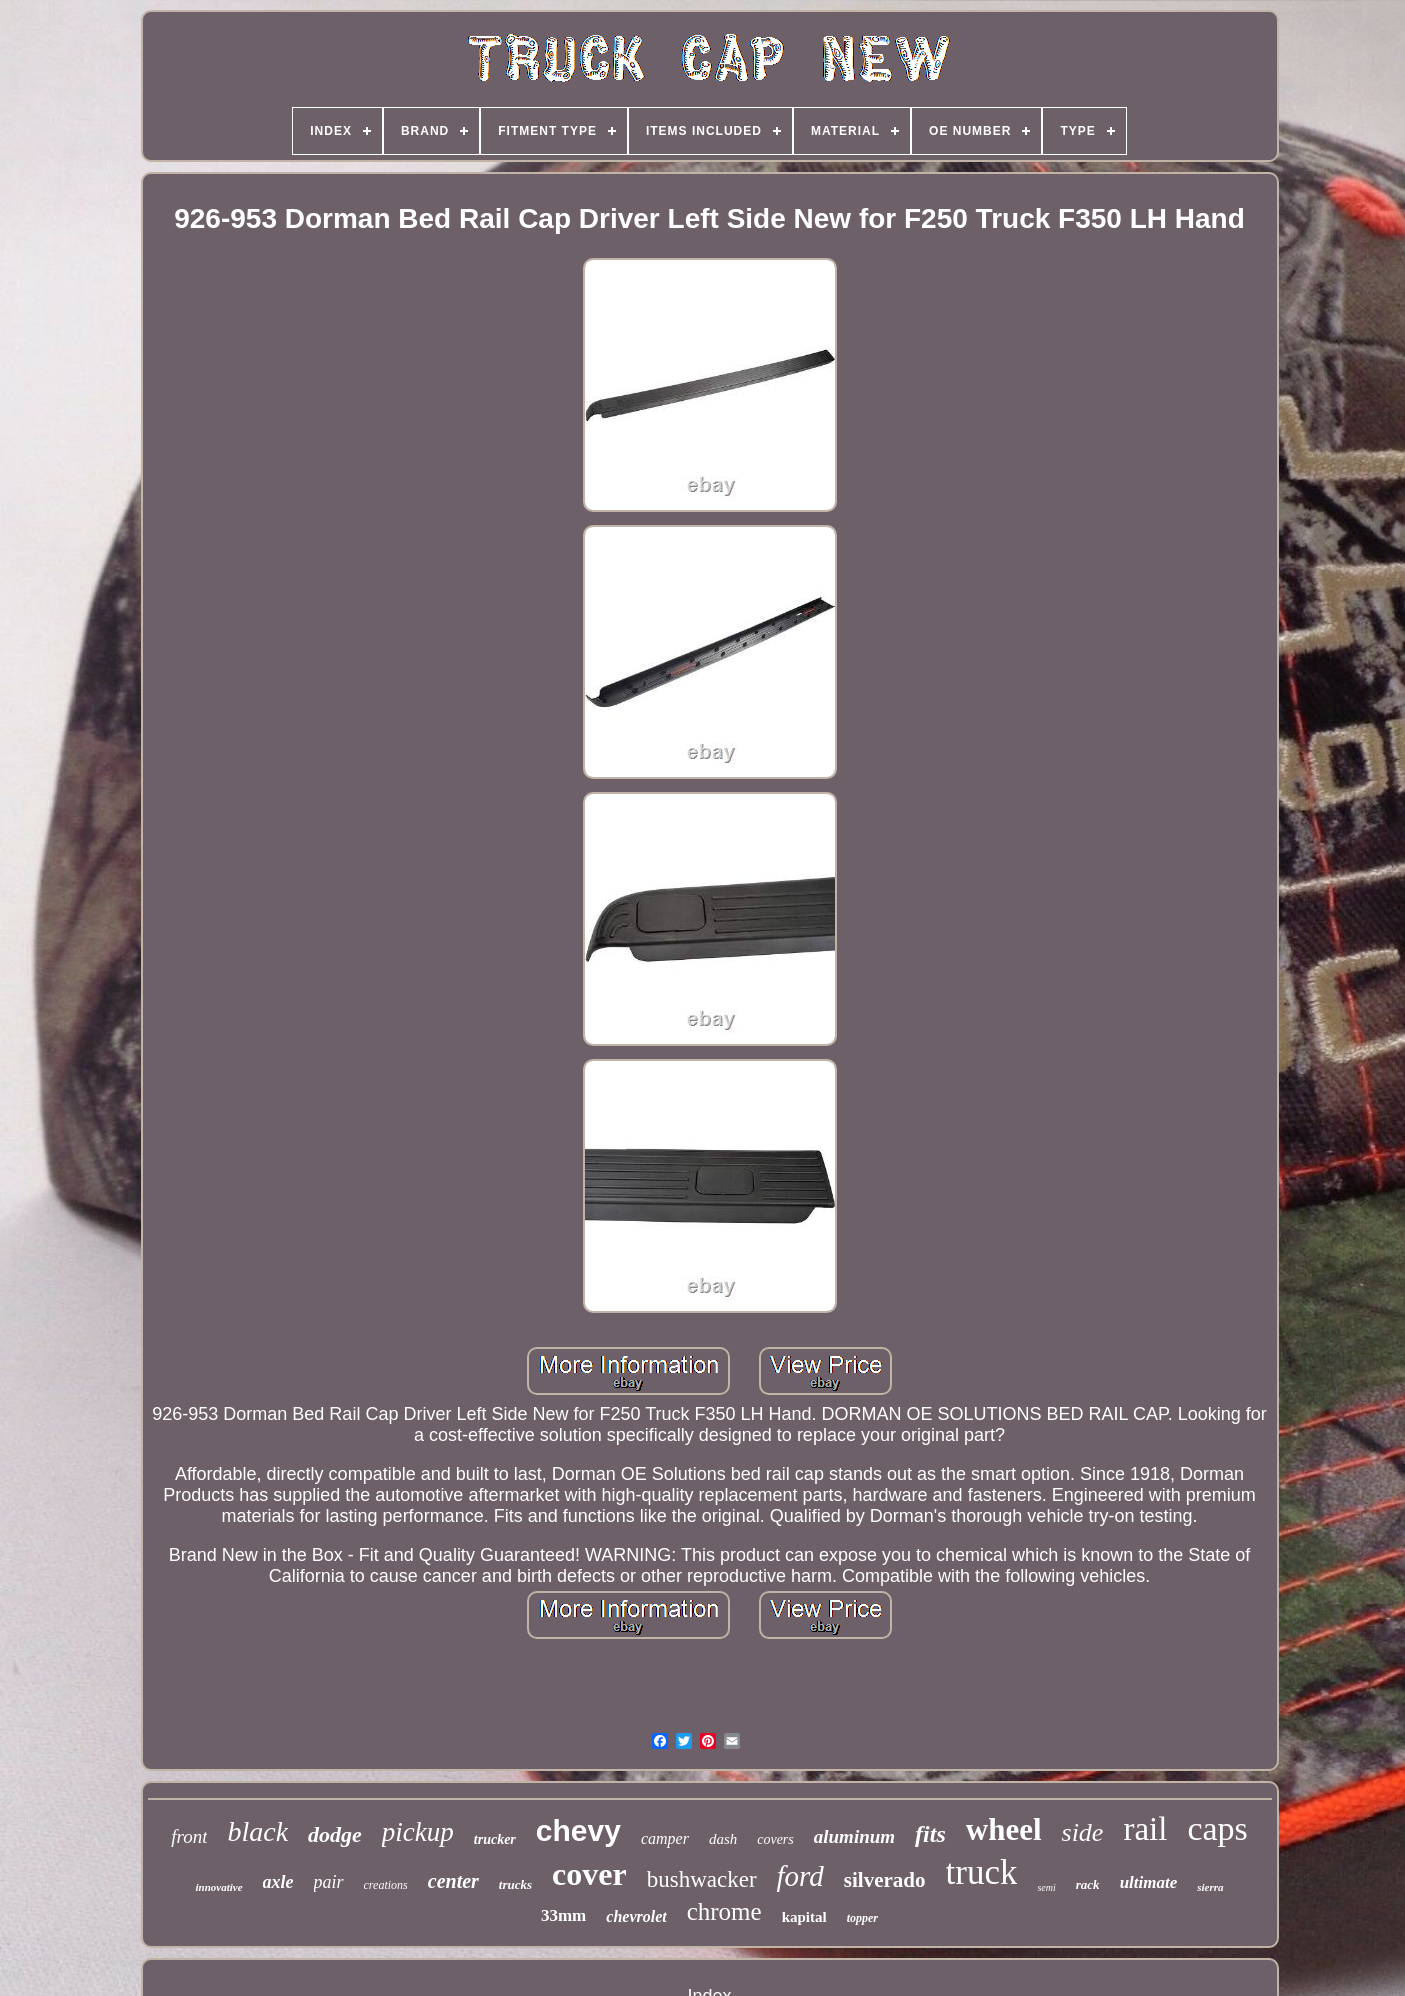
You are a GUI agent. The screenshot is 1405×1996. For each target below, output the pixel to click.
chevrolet (636, 1916)
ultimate (1149, 1882)
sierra (1210, 1887)
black (257, 1831)
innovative (218, 1887)
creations (386, 1885)
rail (1145, 1829)
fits (930, 1834)
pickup (418, 1832)
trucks (515, 1884)
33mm (563, 1915)
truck (982, 1872)
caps (1217, 1828)
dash (723, 1839)
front (189, 1836)
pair (329, 1882)
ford (800, 1876)
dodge (335, 1834)
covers (775, 1839)
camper (665, 1838)
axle (278, 1882)
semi (1046, 1887)
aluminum (854, 1836)
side (1083, 1832)
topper (862, 1918)
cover (589, 1874)
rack (1088, 1884)
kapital (804, 1917)
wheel (1004, 1829)
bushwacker (702, 1879)
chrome (724, 1911)
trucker (495, 1839)
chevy (578, 1830)
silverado (885, 1880)
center (453, 1881)
